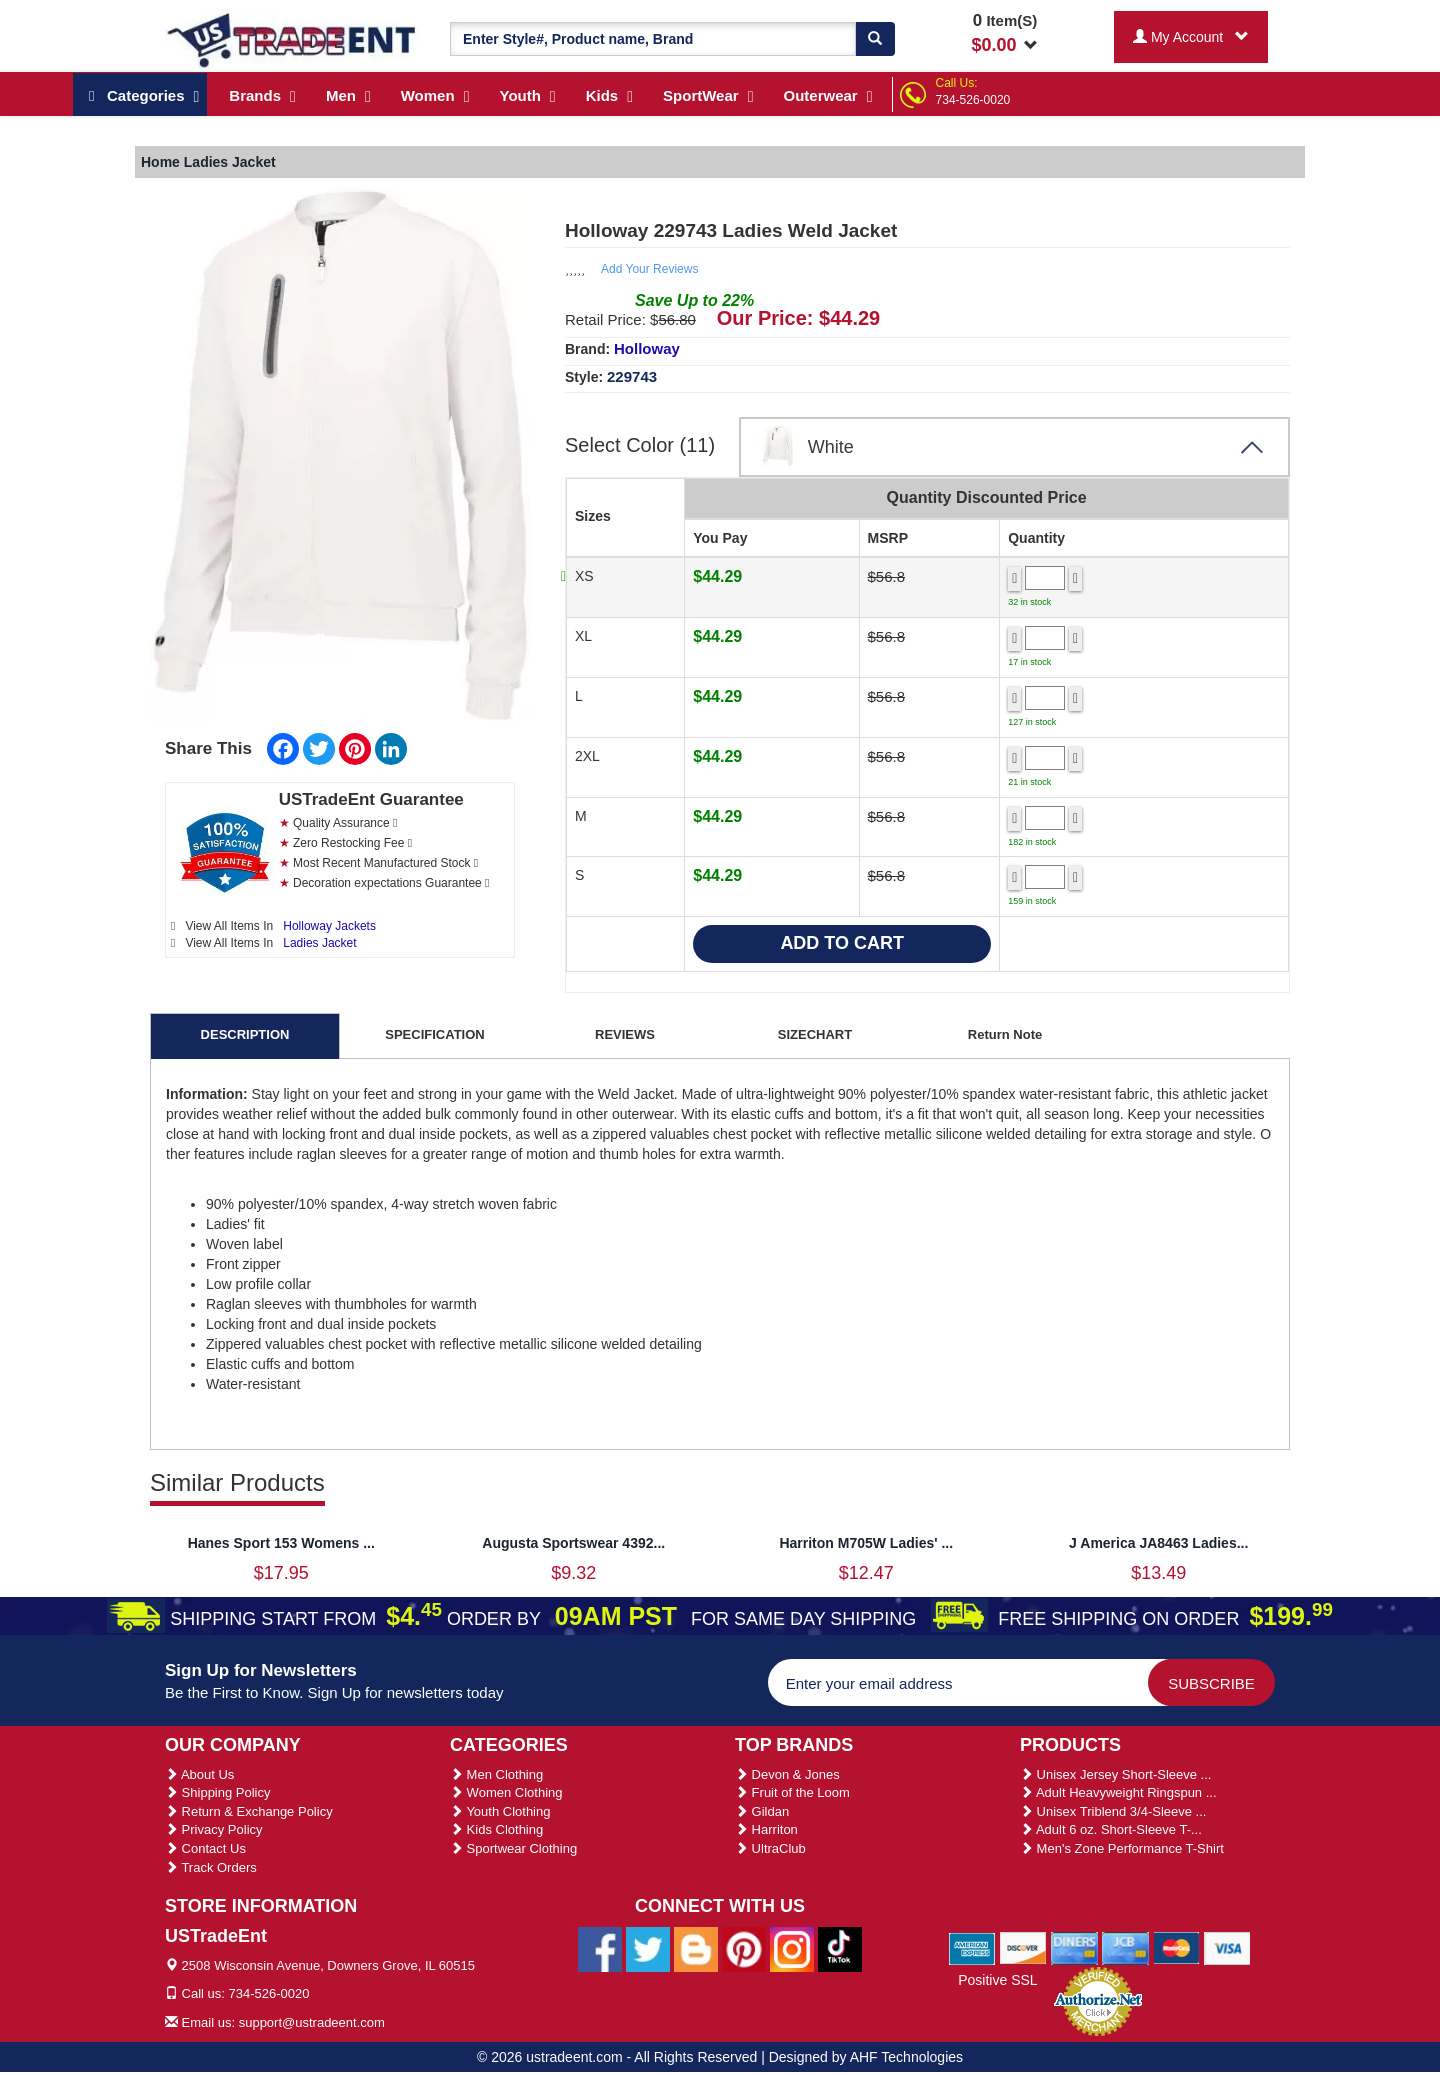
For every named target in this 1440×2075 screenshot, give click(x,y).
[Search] (875, 39)
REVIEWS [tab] (625, 1034)
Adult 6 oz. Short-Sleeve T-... (1111, 1829)
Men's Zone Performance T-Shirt (1122, 1848)
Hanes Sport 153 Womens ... (281, 1543)
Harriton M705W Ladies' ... (866, 1543)
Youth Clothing (500, 1811)
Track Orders (211, 1867)
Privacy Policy (214, 1829)
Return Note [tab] (1005, 1034)
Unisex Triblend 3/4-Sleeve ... (1113, 1811)
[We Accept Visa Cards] (1227, 1947)
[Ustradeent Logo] (292, 39)
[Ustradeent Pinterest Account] (744, 1948)
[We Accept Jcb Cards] (1125, 1947)
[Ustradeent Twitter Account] (648, 1948)
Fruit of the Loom (792, 1792)
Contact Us (205, 1848)
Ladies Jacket (319, 943)
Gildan (762, 1811)
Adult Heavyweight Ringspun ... (1118, 1792)
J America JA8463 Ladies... (1158, 1543)
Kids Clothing (496, 1829)
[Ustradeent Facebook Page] (600, 1948)
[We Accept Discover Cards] (1023, 1947)
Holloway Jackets (329, 926)
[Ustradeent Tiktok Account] (840, 1948)
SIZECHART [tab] (815, 1034)
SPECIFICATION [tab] (434, 1034)
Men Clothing (496, 1774)
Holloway (647, 348)
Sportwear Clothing (513, 1848)
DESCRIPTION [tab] (245, 1034)
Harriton (766, 1829)
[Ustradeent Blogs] (696, 1948)
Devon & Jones (787, 1774)
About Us (199, 1774)
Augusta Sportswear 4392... (573, 1543)
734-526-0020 (973, 100)
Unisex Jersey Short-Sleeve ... (1115, 1774)
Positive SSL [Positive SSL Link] (997, 1980)
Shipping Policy (218, 1792)
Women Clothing (506, 1792)
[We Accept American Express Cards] (972, 1947)
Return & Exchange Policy (249, 1811)
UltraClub (770, 1848)
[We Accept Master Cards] (1176, 1947)
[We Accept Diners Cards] (1074, 1947)
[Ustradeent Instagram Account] (792, 1948)
